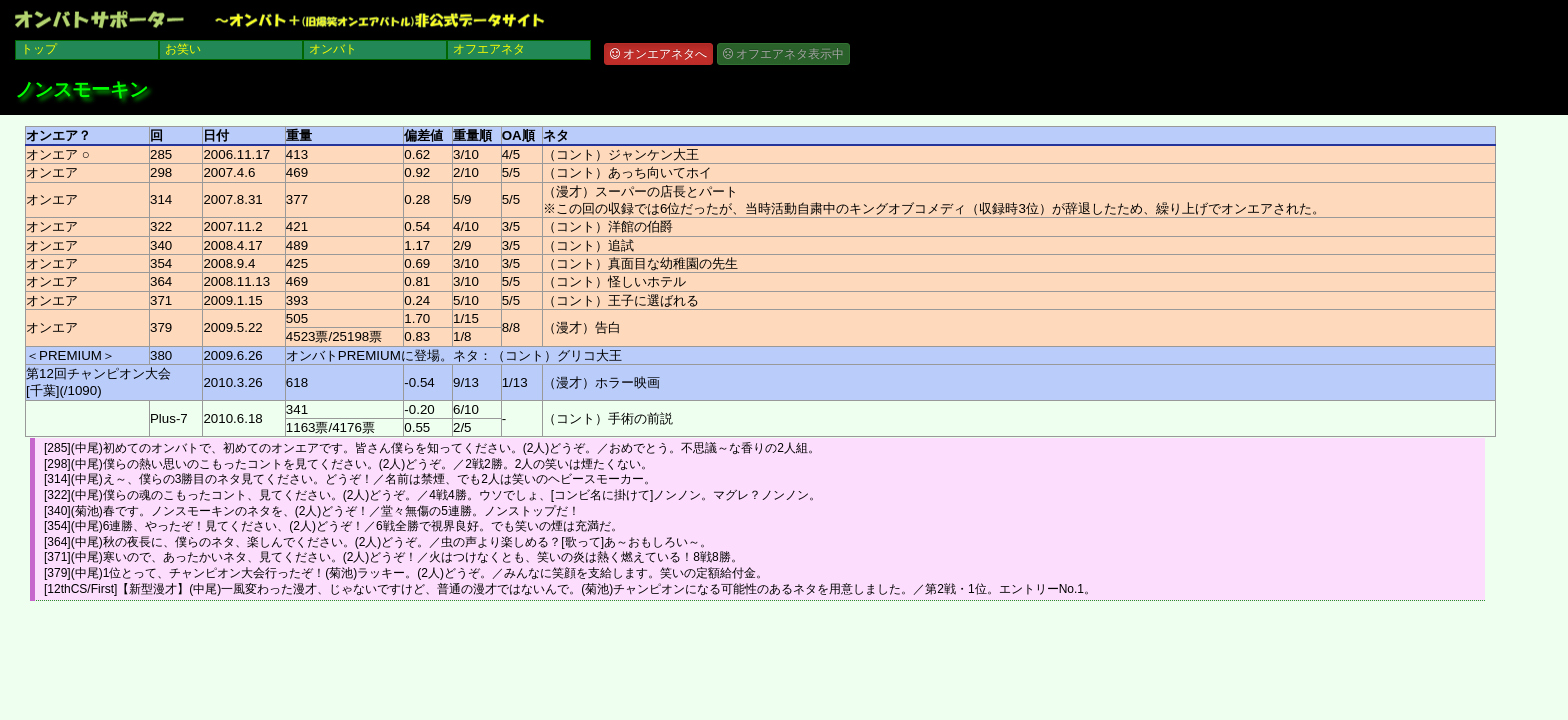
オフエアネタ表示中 (783, 54)
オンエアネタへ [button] (658, 54)
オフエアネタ (489, 49)
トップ (39, 49)
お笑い (183, 49)
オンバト (333, 49)
